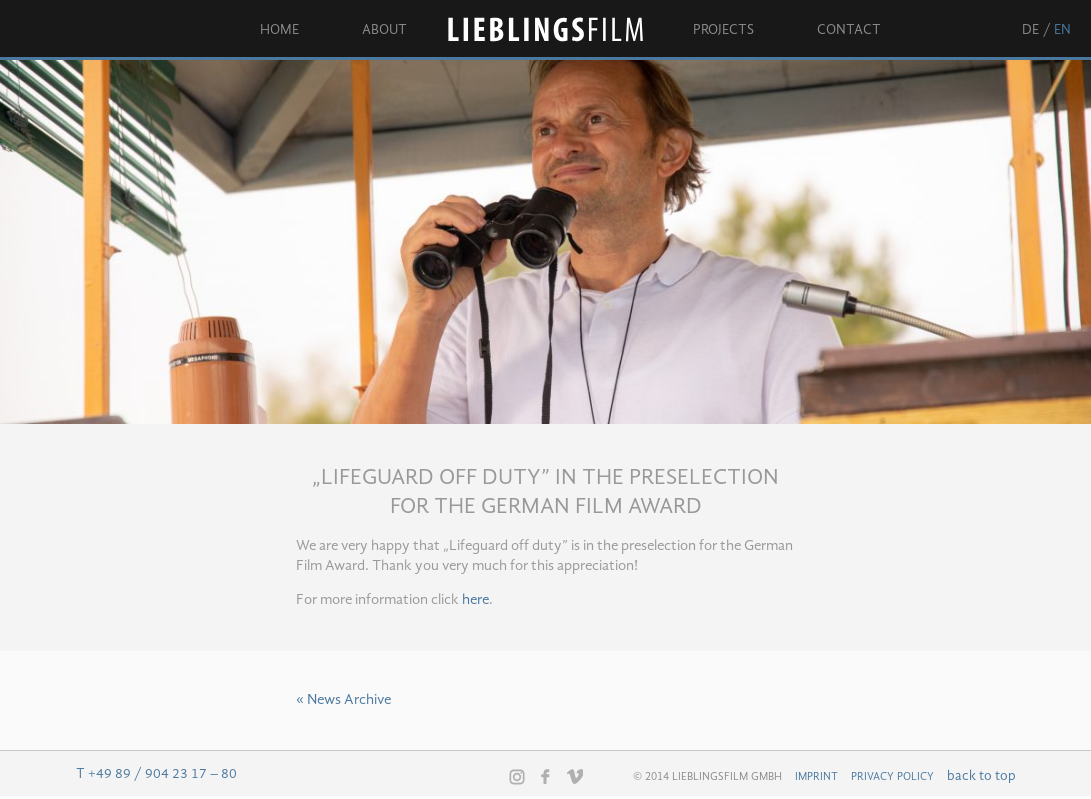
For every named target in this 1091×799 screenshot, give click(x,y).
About (384, 30)
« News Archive (343, 700)
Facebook (546, 776)
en (1062, 30)
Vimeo (575, 776)
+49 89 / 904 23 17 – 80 (162, 774)
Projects (723, 30)
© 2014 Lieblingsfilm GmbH (707, 777)
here (475, 600)
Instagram (517, 777)
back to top (981, 776)
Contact (849, 30)
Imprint (816, 777)
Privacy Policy (892, 777)
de (1030, 30)
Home (279, 30)
